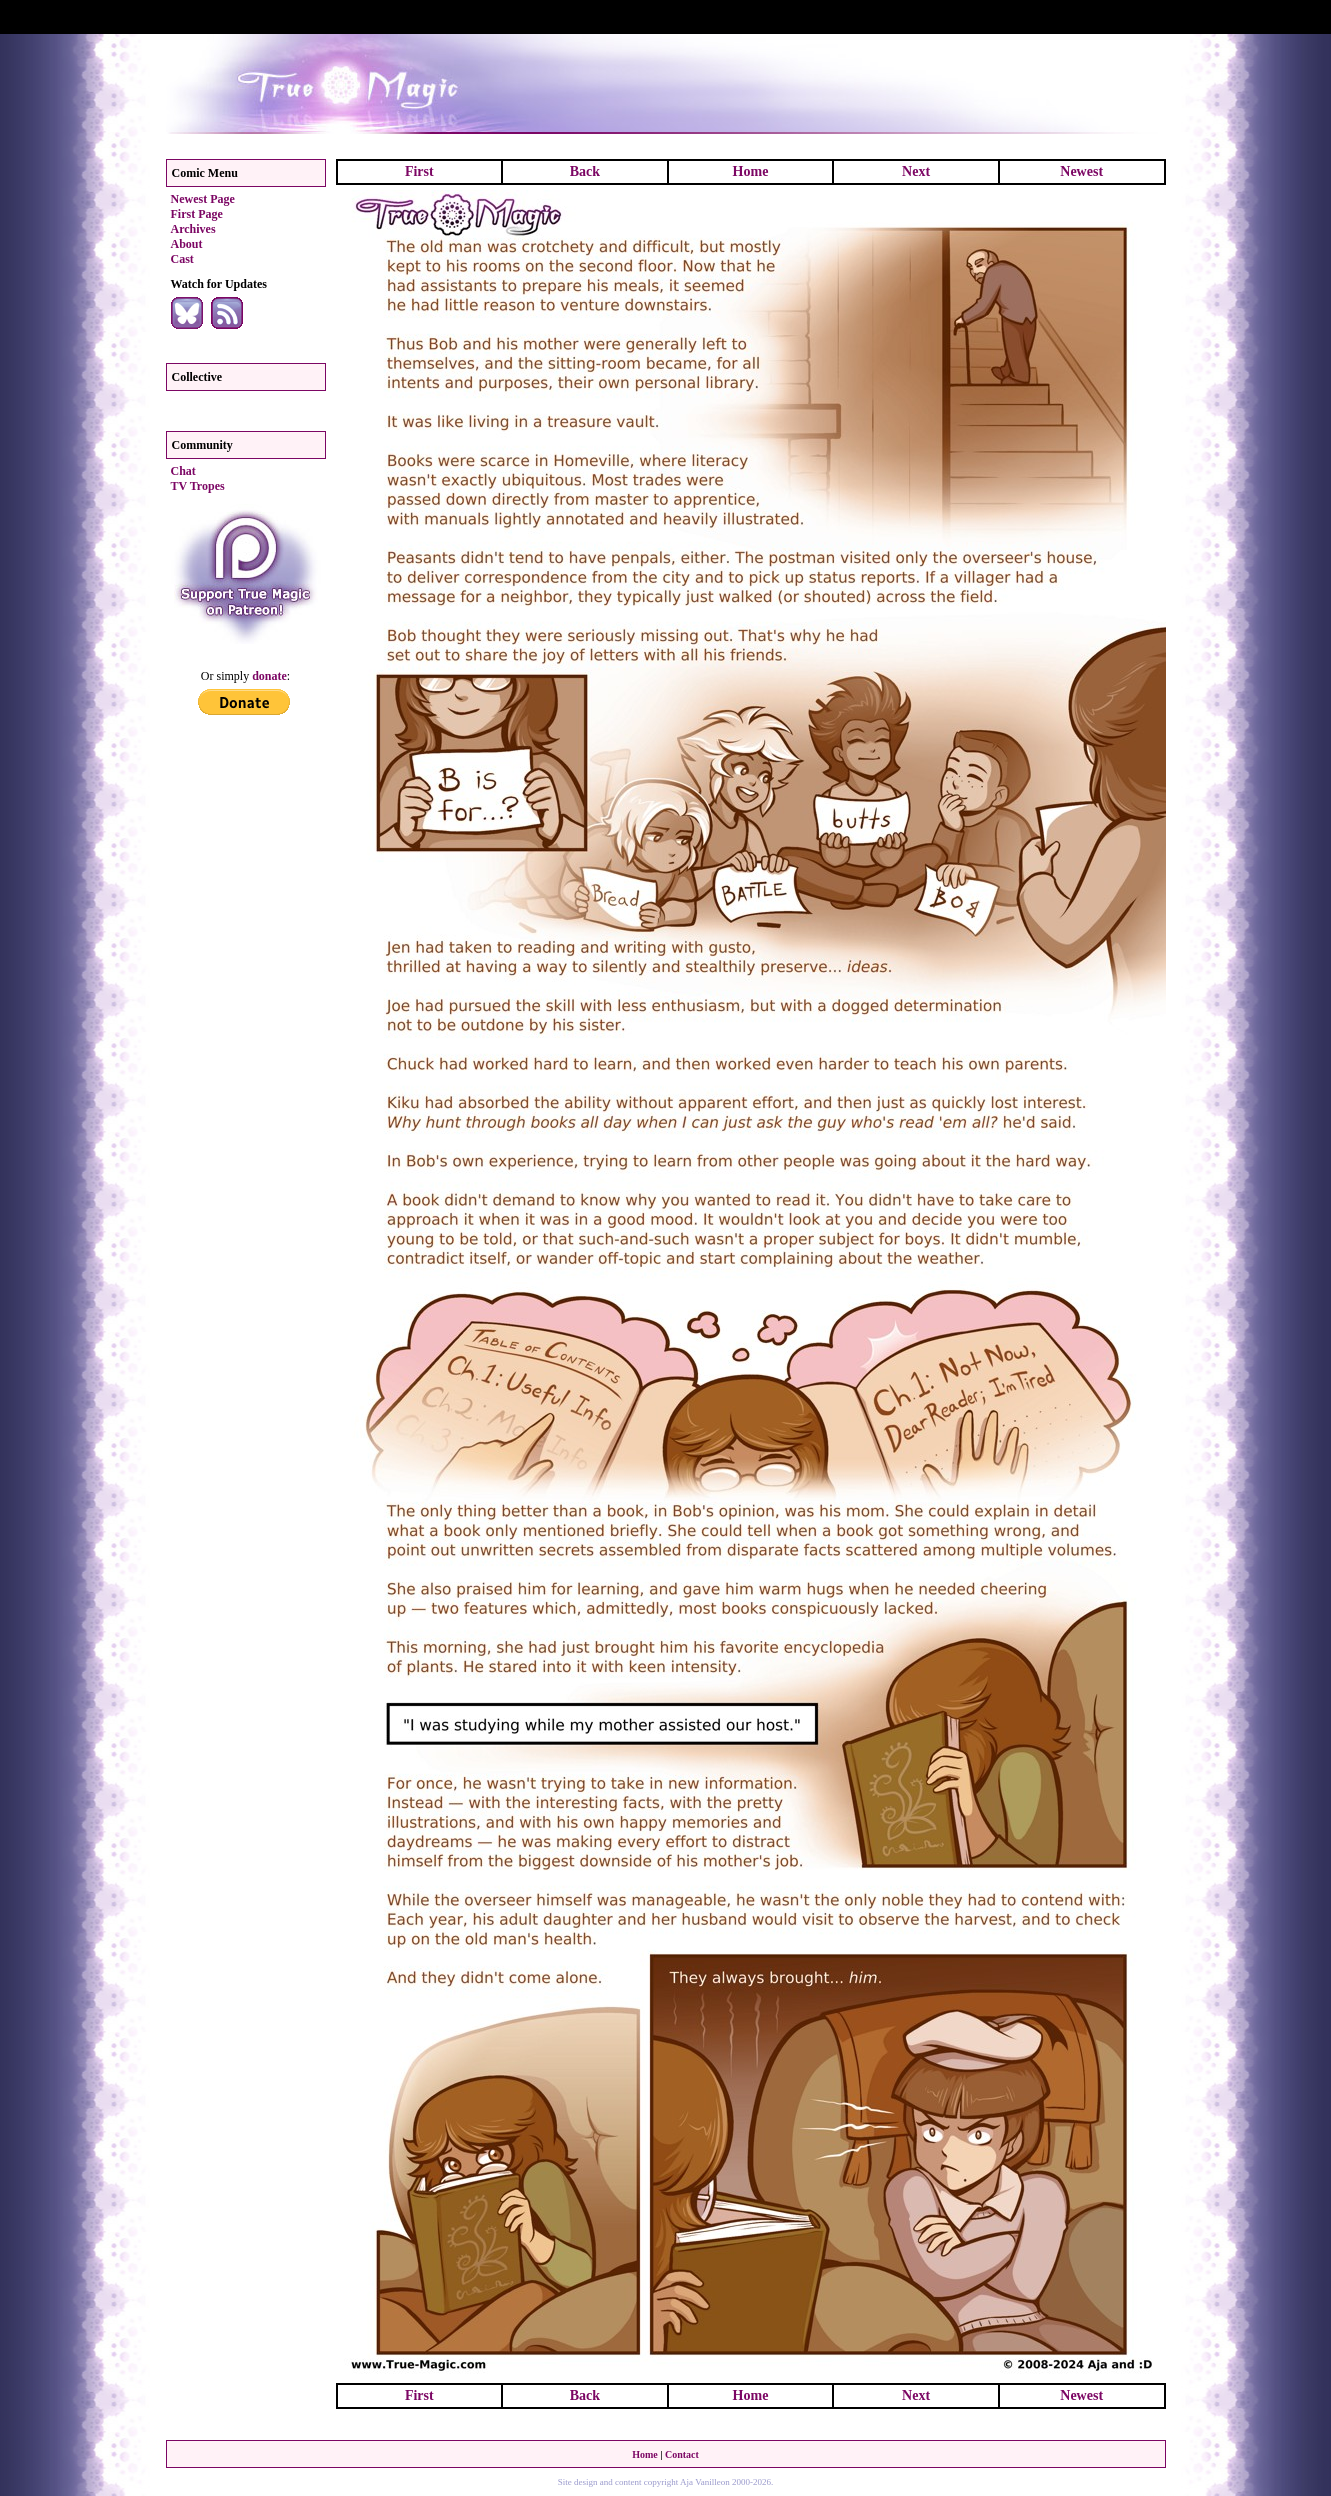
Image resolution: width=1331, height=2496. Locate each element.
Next (916, 171)
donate (269, 676)
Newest (1081, 171)
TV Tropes (198, 486)
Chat (183, 471)
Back (585, 171)
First (419, 171)
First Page (197, 214)
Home (751, 171)
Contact (682, 2454)
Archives (193, 229)
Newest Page (203, 199)
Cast (182, 259)
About (187, 244)
